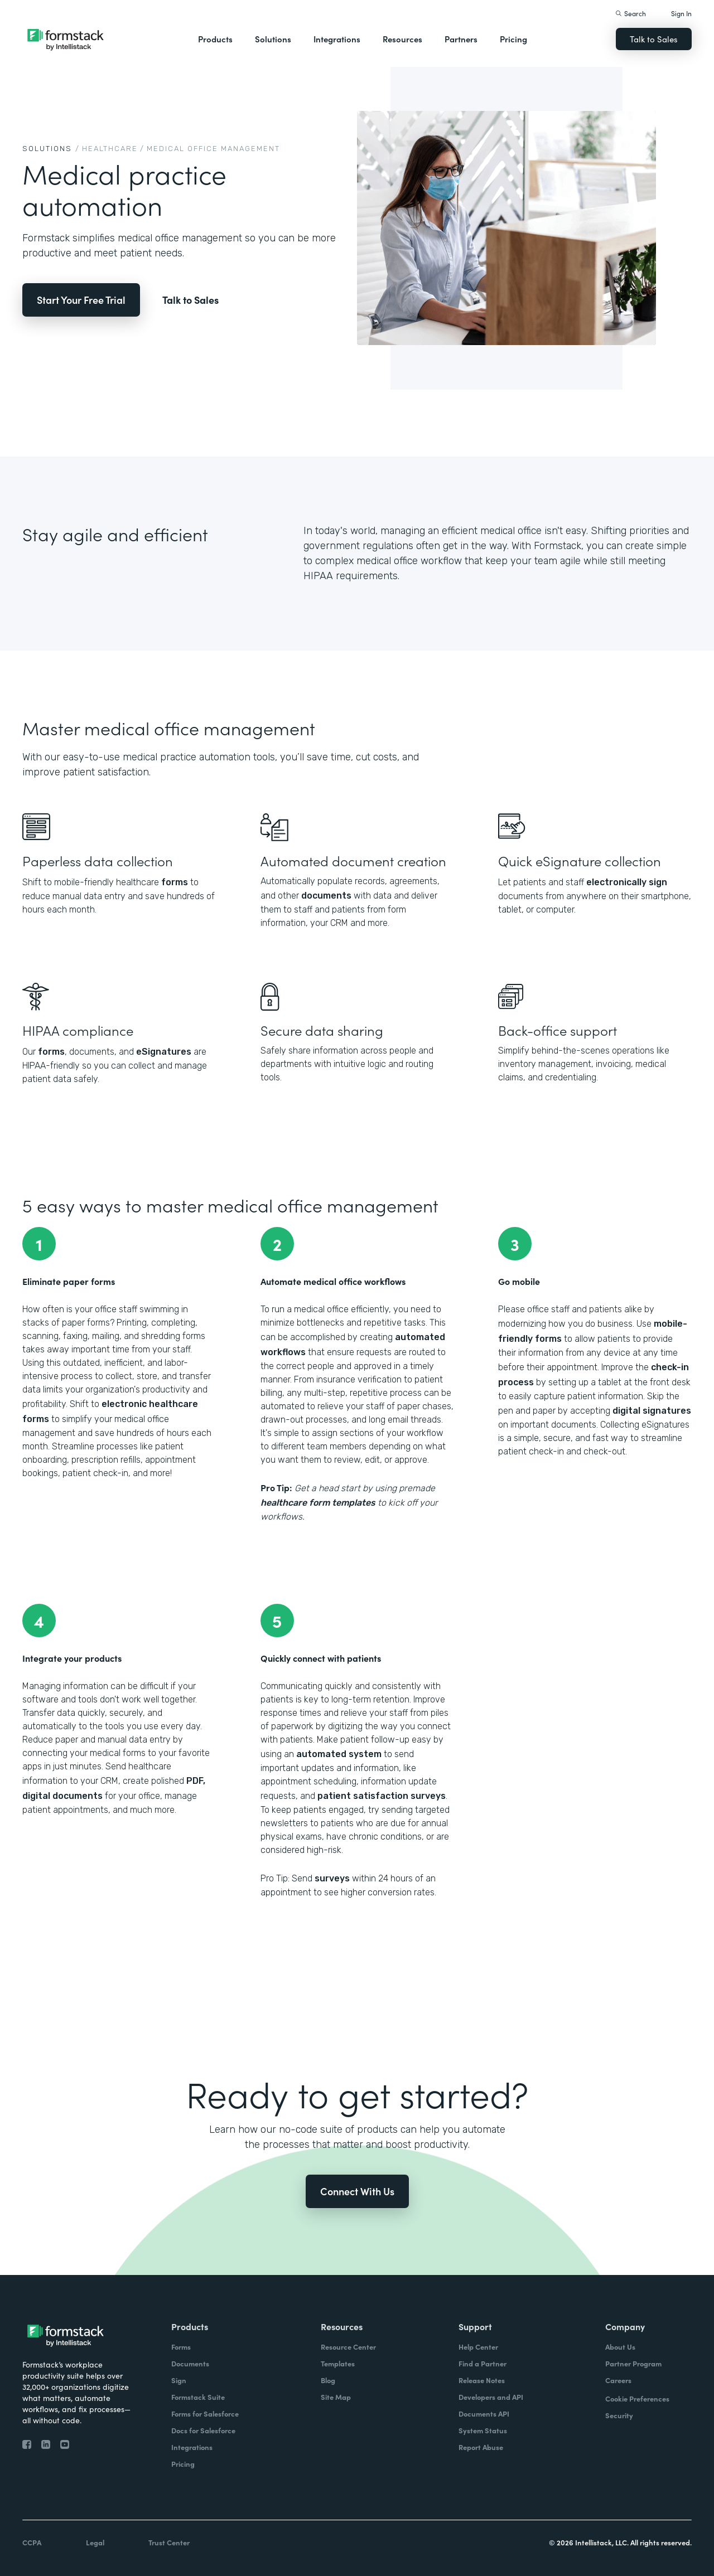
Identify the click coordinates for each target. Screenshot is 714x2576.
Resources (402, 39)
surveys (332, 1878)
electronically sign (626, 882)
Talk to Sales (654, 39)
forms (174, 882)
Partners (461, 39)
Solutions (273, 39)
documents (326, 895)
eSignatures (163, 1051)
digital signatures (651, 1410)
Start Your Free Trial (81, 300)
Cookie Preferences (637, 2398)
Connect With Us (357, 2191)
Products (215, 39)
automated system (339, 1754)
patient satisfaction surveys (381, 1796)
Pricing (513, 39)
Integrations (336, 39)
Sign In (681, 13)
